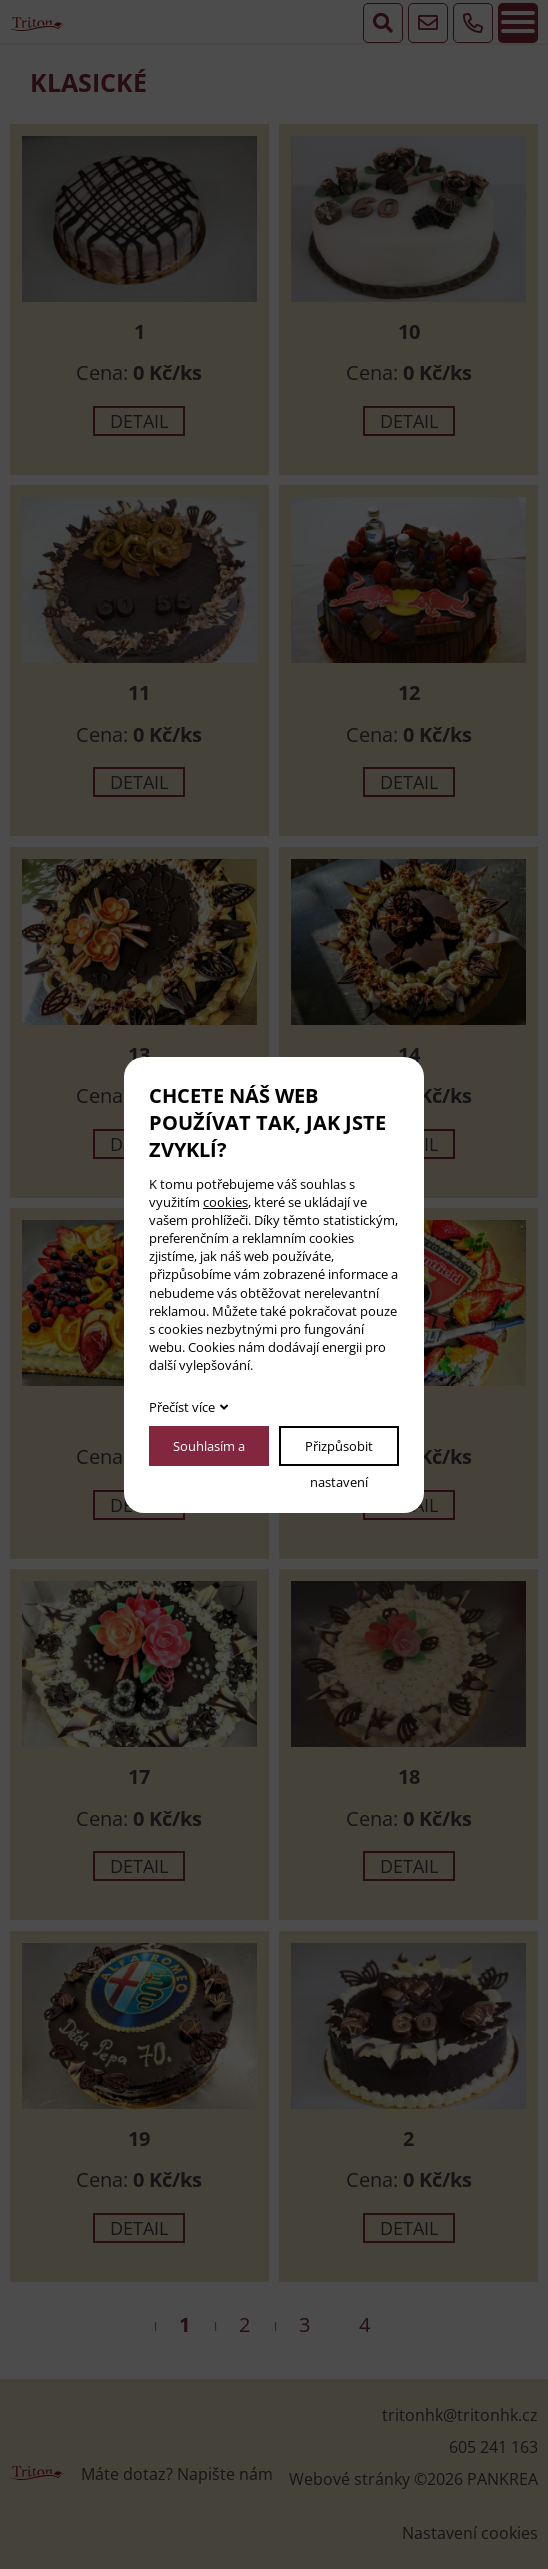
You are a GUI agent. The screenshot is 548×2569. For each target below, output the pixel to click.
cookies (225, 1202)
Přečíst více (182, 1407)
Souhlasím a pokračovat (209, 1451)
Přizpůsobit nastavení (339, 1451)
